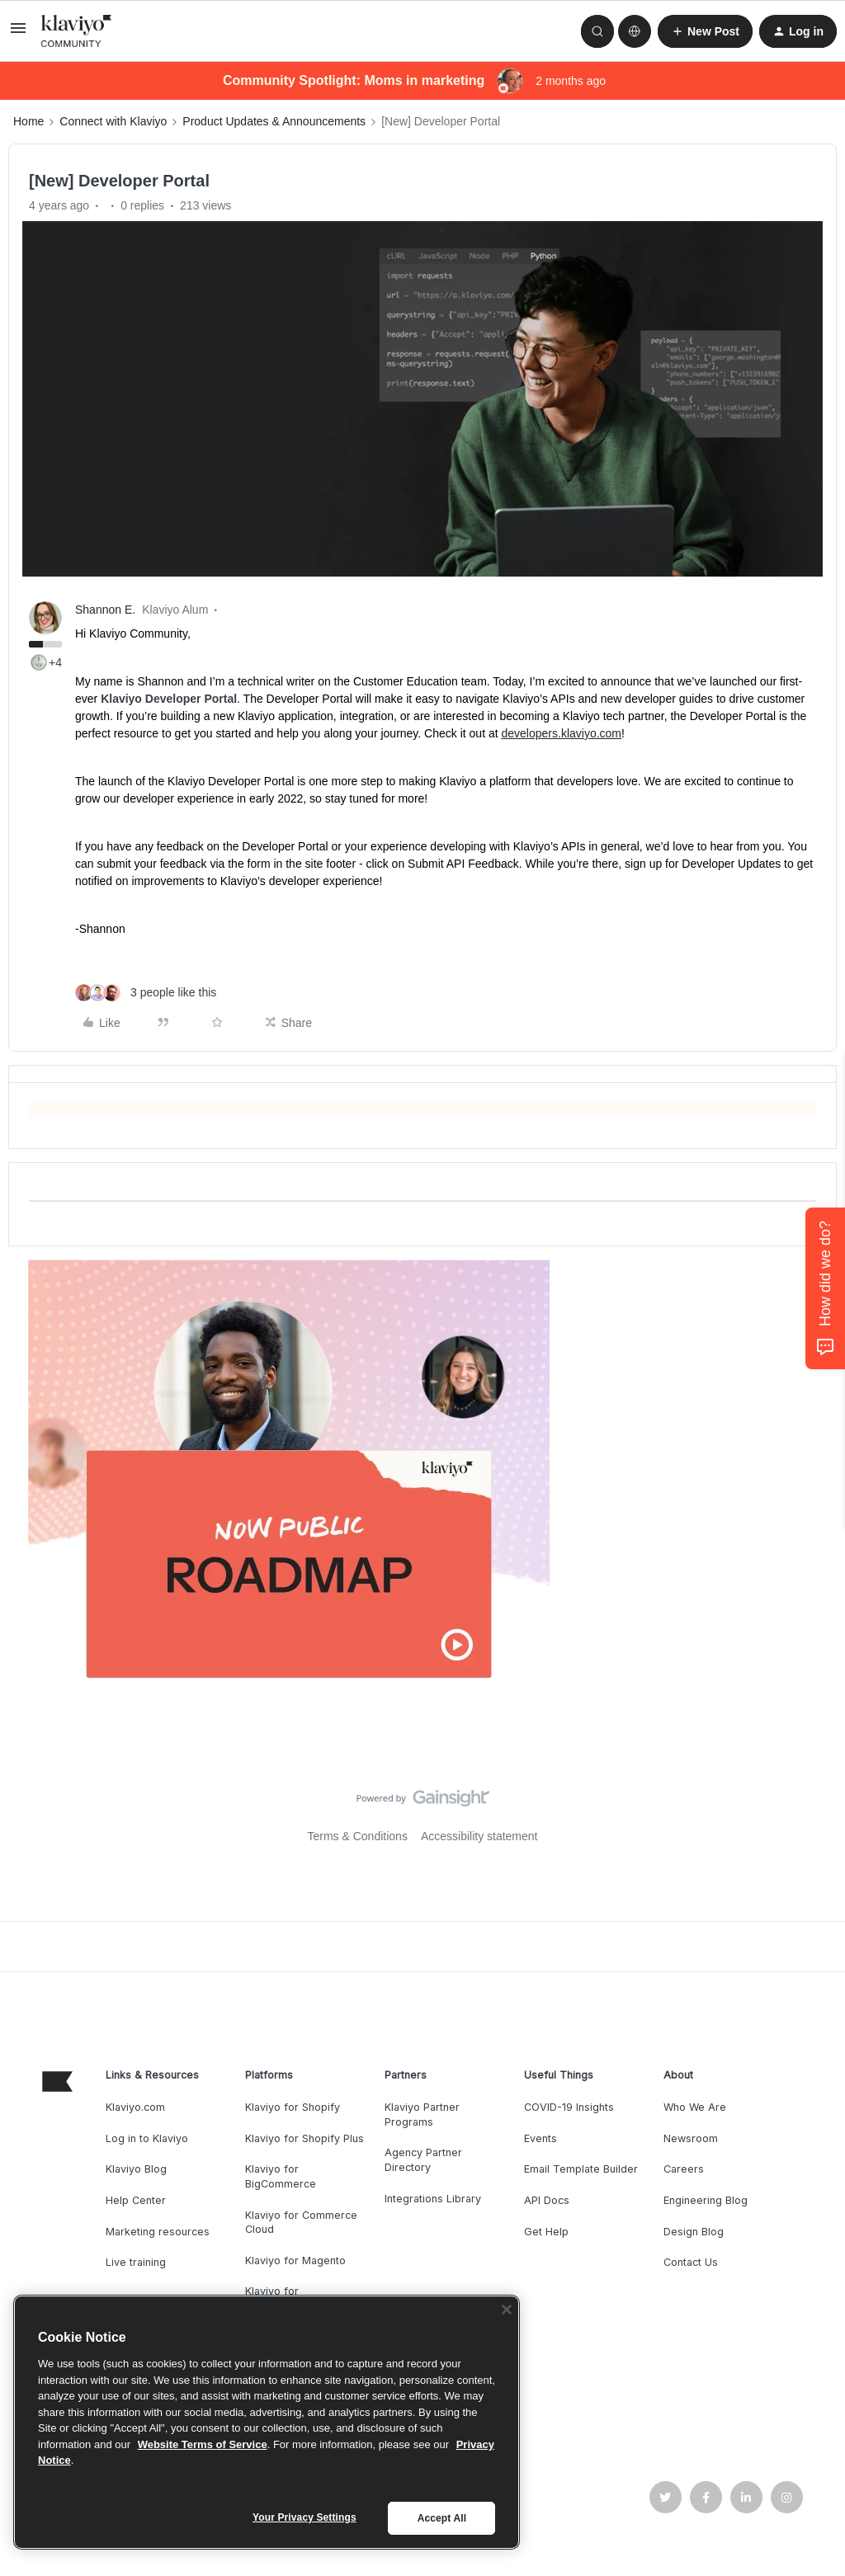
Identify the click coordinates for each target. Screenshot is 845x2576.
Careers (683, 2169)
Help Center (136, 2200)
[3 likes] (145, 992)
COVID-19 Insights (569, 2107)
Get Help (546, 2231)
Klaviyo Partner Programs (422, 2114)
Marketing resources (158, 2231)
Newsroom (690, 2138)
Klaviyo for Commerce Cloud (301, 2222)
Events (540, 2138)
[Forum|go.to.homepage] (76, 31)
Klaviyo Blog (136, 2169)
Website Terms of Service (202, 2444)
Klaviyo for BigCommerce (280, 2176)
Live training (136, 2262)
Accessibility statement (479, 1836)
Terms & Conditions (358, 1836)
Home (28, 121)
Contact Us (690, 2262)
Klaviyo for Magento (295, 2260)
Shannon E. (105, 609)
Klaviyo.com (135, 2107)
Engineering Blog (705, 2200)
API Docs (546, 2200)
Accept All (442, 2518)
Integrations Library (433, 2198)
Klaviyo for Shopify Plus (304, 2138)
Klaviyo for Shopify (292, 2107)
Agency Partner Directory (423, 2159)
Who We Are (694, 2107)
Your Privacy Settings (304, 2517)
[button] (18, 33)
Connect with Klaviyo (113, 121)
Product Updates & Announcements (274, 121)
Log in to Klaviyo (147, 2138)
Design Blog (693, 2231)
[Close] (507, 2310)
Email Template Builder (581, 2169)
